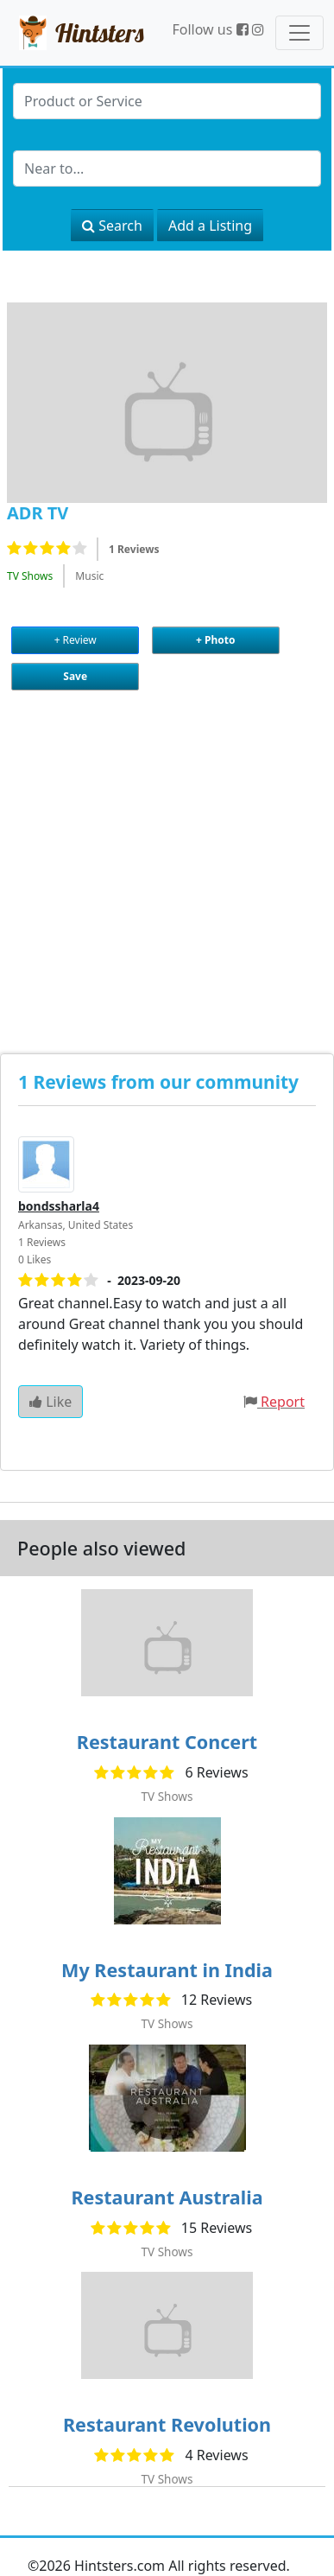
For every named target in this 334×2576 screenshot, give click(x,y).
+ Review (75, 640)
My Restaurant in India (167, 1969)
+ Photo (215, 640)
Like (50, 1401)
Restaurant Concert (167, 1741)
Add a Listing (210, 225)
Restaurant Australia (166, 2197)
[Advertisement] (162, 857)
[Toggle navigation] (299, 33)
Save (75, 676)
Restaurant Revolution (167, 2424)
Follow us (210, 29)
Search (112, 225)
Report (283, 1401)
